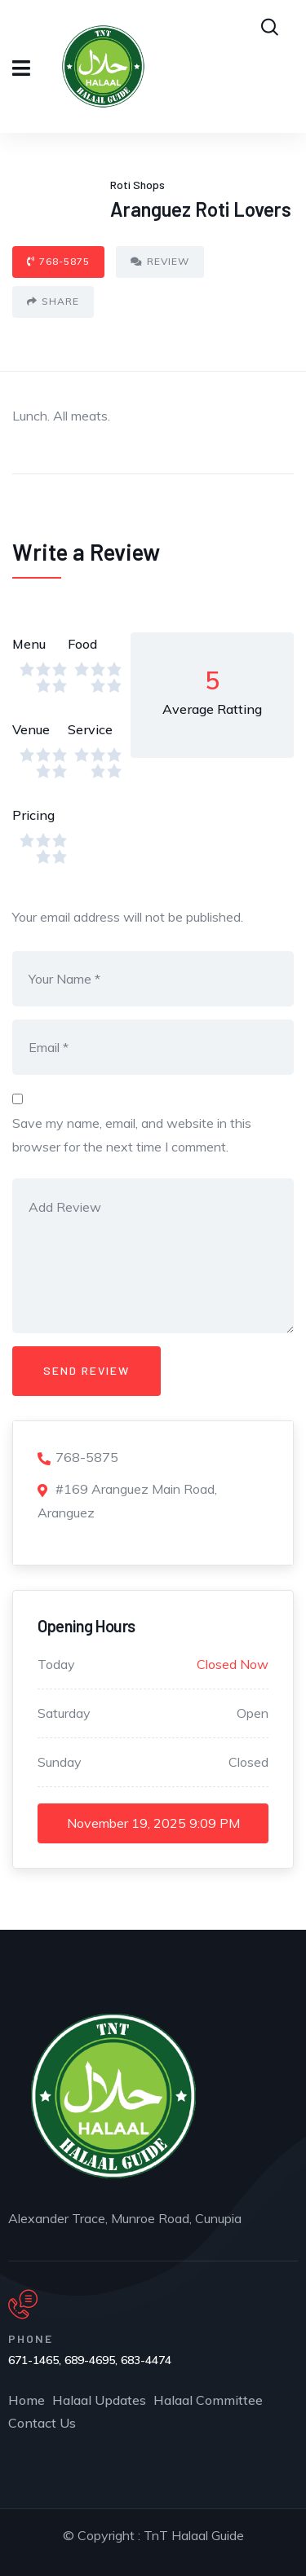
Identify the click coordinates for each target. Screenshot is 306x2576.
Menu (29, 644)
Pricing (33, 815)
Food (82, 644)
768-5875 (58, 261)
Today (56, 1664)
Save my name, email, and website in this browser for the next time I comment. (131, 1135)
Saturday (64, 1713)
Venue (31, 729)
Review (160, 261)
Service (90, 729)
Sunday (60, 1762)
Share (53, 301)
